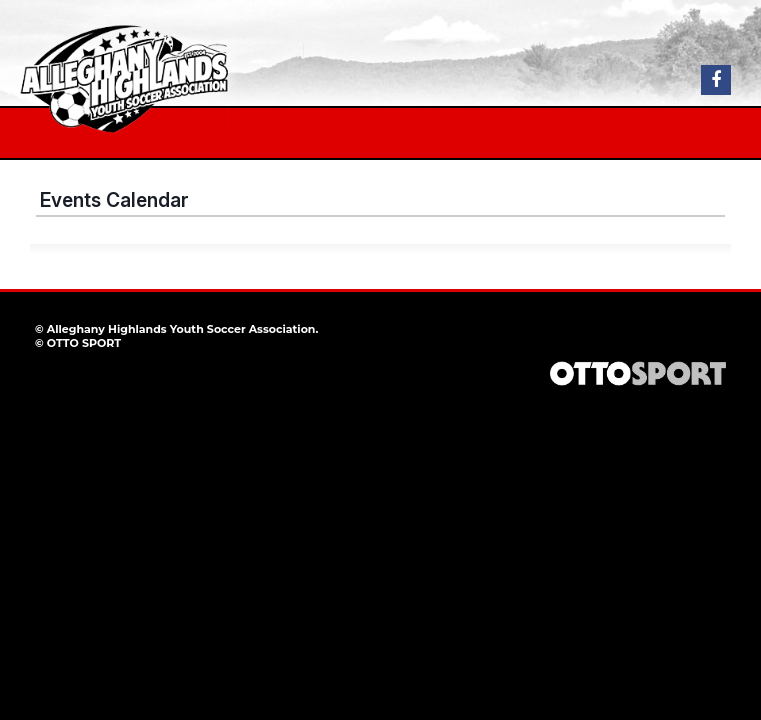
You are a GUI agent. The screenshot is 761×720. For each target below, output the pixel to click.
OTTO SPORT (84, 343)
